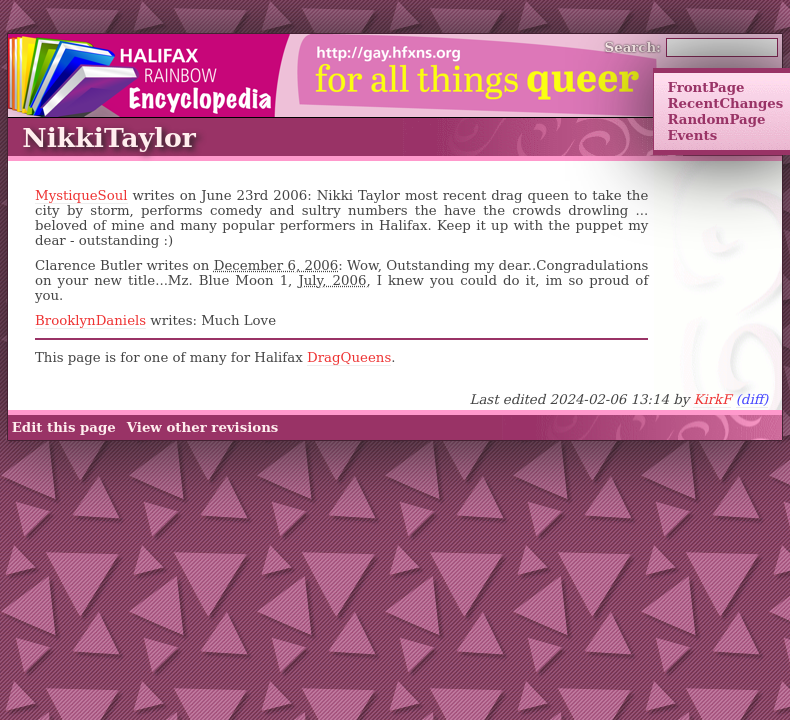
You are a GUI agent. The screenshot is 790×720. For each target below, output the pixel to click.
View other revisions (203, 427)
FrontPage (705, 87)
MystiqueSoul (81, 195)
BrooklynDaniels (90, 320)
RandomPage (716, 119)
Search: (633, 47)
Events (692, 135)
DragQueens (349, 357)
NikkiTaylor (109, 137)
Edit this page (64, 427)
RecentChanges (725, 103)
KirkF (712, 399)
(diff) (752, 399)
